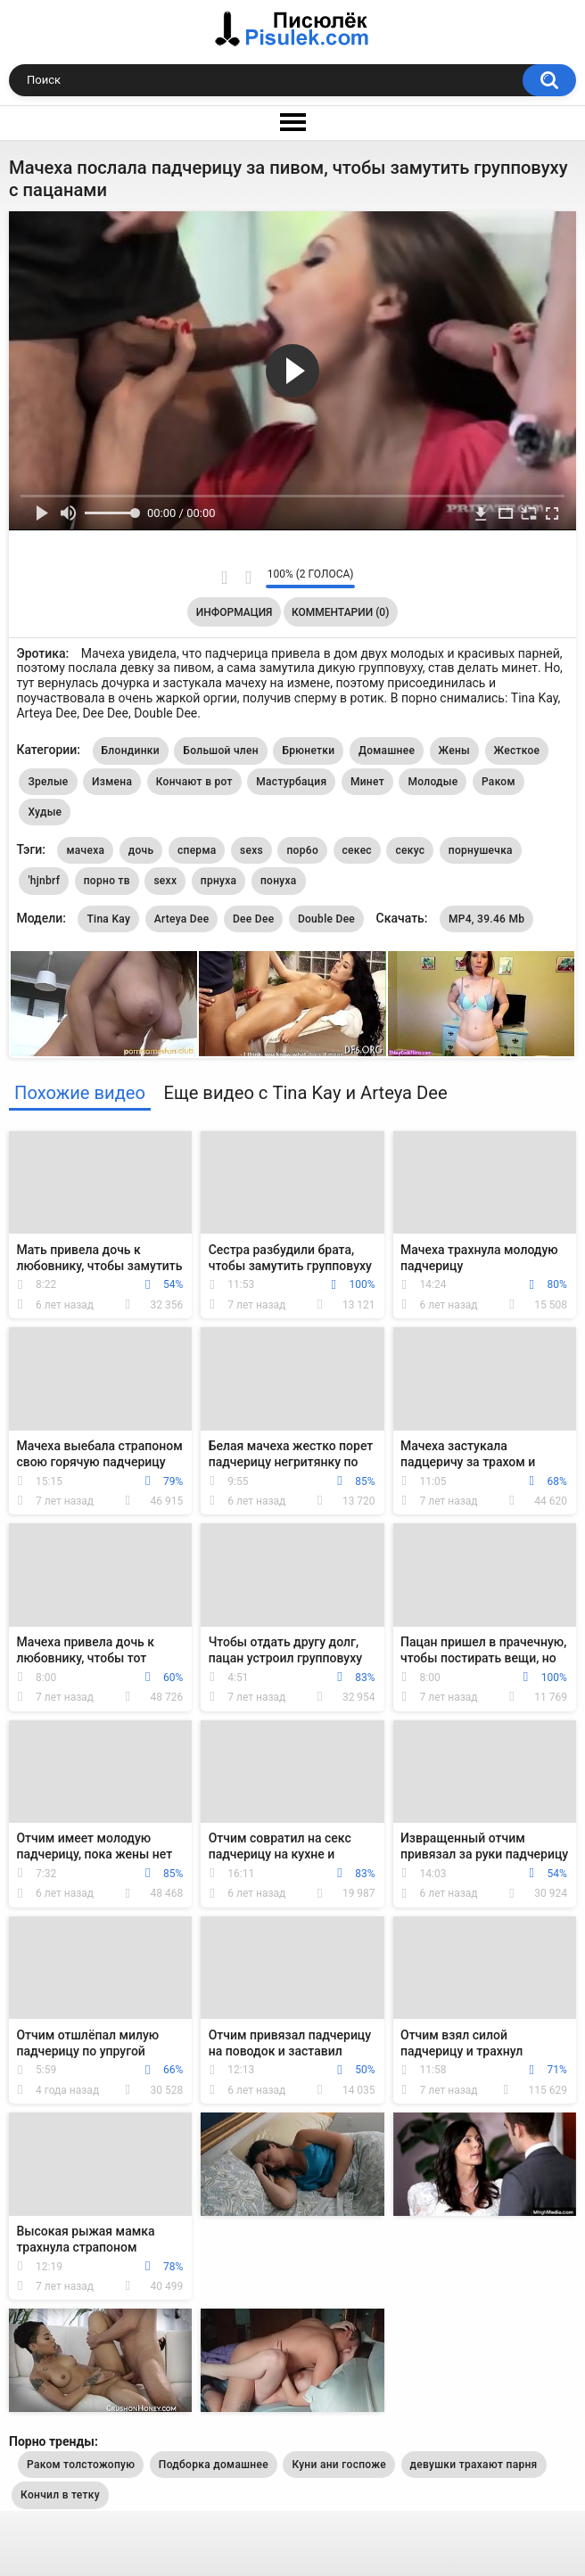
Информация (234, 612)
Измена (112, 781)
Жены (454, 750)
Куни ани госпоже (339, 2464)
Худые (45, 812)
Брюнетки (308, 750)
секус (409, 850)
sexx (165, 880)
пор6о (302, 850)
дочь (141, 850)
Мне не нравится (247, 578)
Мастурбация (291, 781)
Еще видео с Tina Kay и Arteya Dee (305, 1092)
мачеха (85, 850)
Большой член (221, 750)
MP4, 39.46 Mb (486, 919)
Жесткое (517, 750)
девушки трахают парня (474, 2464)
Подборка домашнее (213, 2464)
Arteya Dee (182, 919)
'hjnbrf (44, 880)
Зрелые (48, 781)
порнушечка (481, 850)
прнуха (219, 880)
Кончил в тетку (60, 2495)
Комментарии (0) (340, 612)
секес (357, 850)
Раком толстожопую (81, 2464)
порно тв (107, 880)
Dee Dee (253, 919)
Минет (367, 781)
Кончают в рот (194, 781)
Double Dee (326, 919)
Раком (498, 781)
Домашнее (386, 750)
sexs (251, 850)
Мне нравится (224, 578)
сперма (197, 850)
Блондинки (131, 750)
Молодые (432, 781)
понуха (278, 880)
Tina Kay (108, 919)
